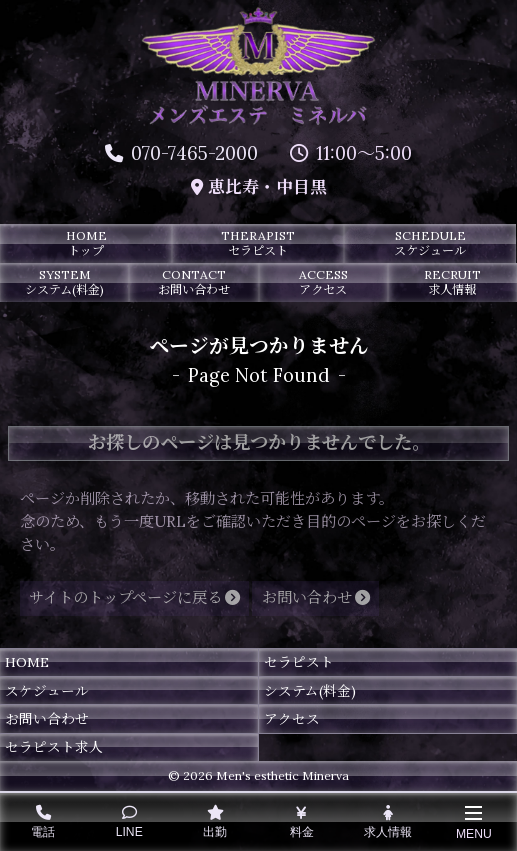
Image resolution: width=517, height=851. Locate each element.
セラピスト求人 (54, 747)
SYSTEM (64, 282)
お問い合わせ (47, 719)
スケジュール (47, 691)
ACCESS (323, 282)
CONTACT (193, 282)
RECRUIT (452, 282)
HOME (86, 243)
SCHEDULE (430, 243)
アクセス (292, 719)
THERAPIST (258, 243)
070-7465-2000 (181, 153)
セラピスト (299, 662)
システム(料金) (310, 691)
